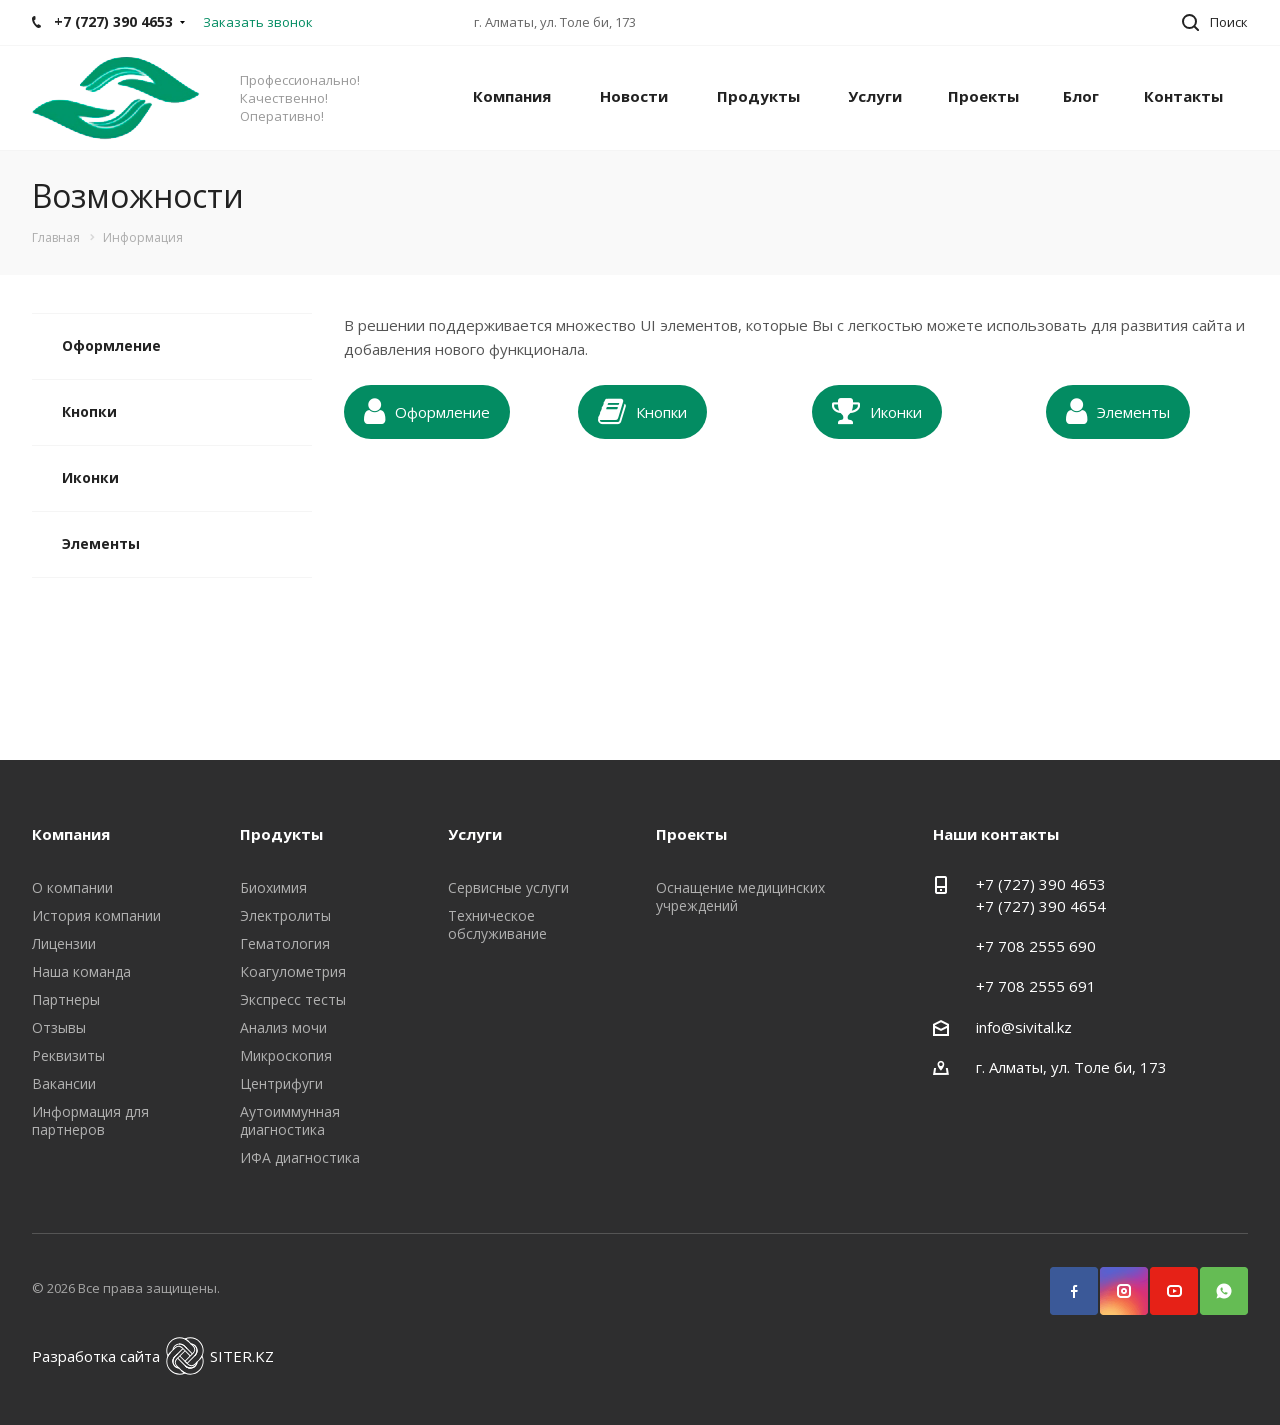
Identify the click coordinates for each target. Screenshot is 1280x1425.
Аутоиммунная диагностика (290, 1120)
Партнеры (66, 999)
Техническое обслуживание (497, 924)
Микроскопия (286, 1055)
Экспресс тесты (293, 999)
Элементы (101, 543)
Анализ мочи (283, 1027)
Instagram (1115, 1281)
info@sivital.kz (1024, 1027)
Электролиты (285, 915)
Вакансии (64, 1083)
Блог (1081, 96)
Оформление (111, 345)
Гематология (285, 943)
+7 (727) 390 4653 (1041, 884)
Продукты (758, 96)
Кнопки (89, 411)
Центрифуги (281, 1083)
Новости (634, 96)
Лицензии (64, 943)
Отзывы (59, 1027)
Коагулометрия (293, 971)
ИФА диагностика (300, 1157)
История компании (96, 915)
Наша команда (81, 971)
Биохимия (273, 887)
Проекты (983, 96)
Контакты (1183, 96)
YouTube (1165, 1281)
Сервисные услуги (508, 887)
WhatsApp (1215, 1281)
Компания (512, 96)
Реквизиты (68, 1055)
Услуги (875, 96)
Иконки (90, 477)
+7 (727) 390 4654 (1041, 906)
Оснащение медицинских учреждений (740, 896)
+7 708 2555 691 (1036, 986)
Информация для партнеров (90, 1120)
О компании (72, 887)
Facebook (1065, 1281)
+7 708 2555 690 (1036, 946)
